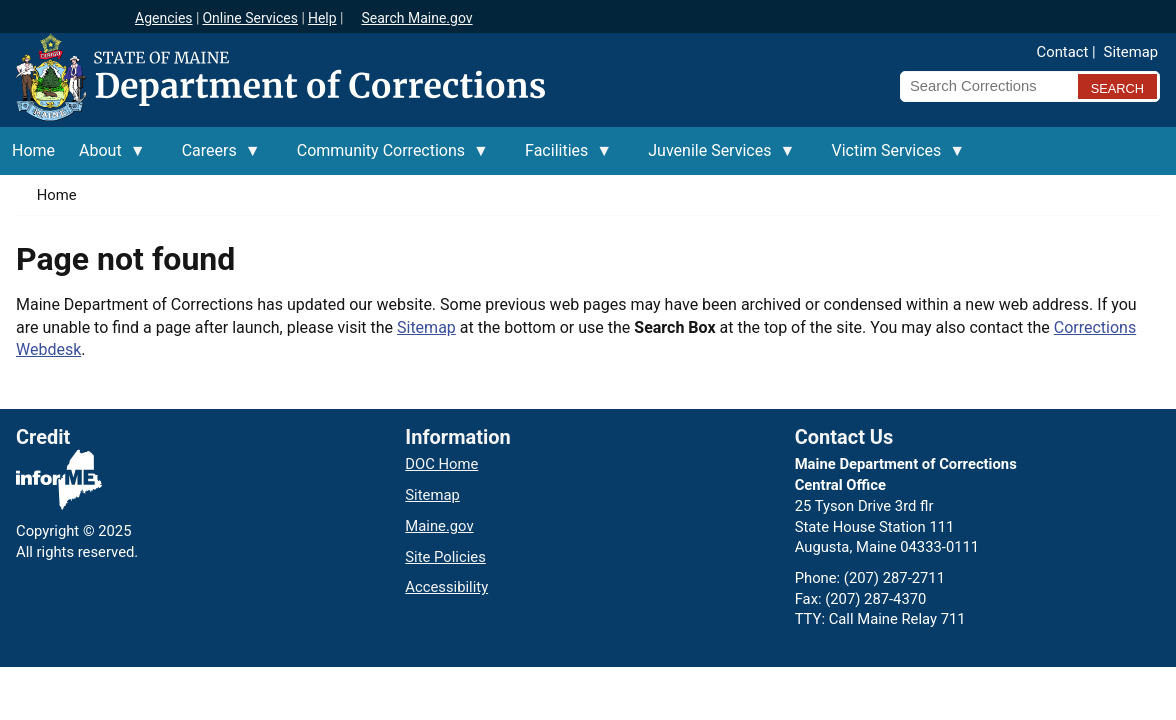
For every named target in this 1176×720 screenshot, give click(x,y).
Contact (1063, 52)
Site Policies (445, 557)
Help (322, 18)
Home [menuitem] (33, 150)
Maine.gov (439, 526)
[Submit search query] (1117, 86)
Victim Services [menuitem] (892, 158)
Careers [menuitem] (215, 158)
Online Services (250, 18)
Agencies (164, 18)
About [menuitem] (106, 158)
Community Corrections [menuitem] (387, 158)
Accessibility (446, 587)
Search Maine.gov (416, 18)
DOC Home (441, 464)
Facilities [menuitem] (562, 158)
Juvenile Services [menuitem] (715, 158)
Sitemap (1131, 52)
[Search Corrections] (983, 86)
